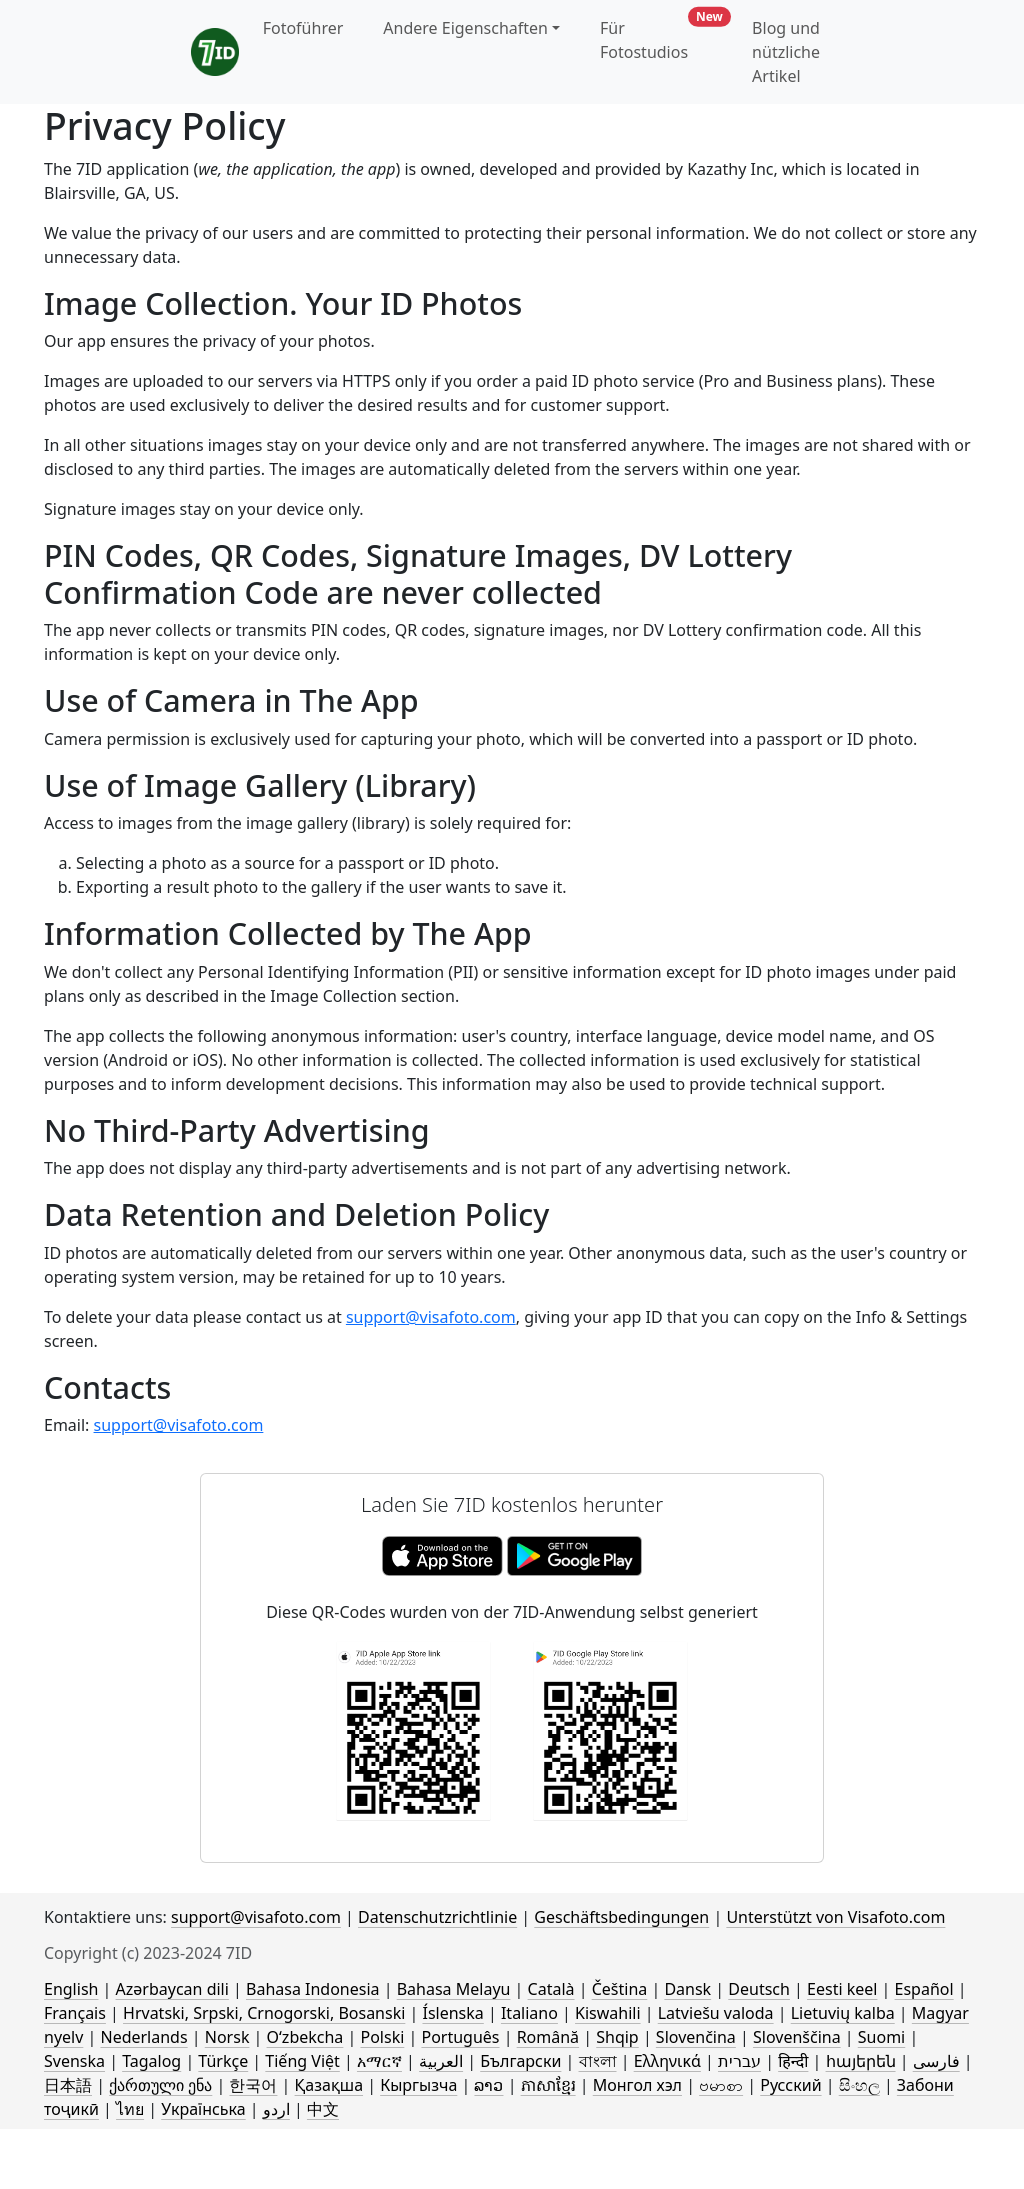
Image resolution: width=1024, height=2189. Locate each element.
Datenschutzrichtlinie (437, 1917)
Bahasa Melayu (454, 1989)
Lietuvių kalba (843, 2013)
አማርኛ (379, 2061)
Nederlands (143, 2037)
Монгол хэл (637, 2085)
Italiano (529, 2013)
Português (460, 2037)
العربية (441, 2061)
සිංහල (859, 2085)
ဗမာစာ (721, 2085)
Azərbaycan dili (172, 1989)
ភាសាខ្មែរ (548, 2085)
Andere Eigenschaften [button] (465, 28)
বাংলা (598, 2061)
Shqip (617, 2037)
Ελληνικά (667, 2061)
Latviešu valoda (716, 2013)
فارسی (936, 2061)
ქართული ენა (160, 2085)
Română (548, 2037)
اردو (276, 2109)
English (71, 1989)
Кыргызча (418, 2085)
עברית (739, 2061)
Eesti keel (842, 1989)
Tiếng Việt (302, 2061)
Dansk (687, 1989)
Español (924, 1989)
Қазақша (329, 2085)
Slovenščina (797, 2037)
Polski (382, 2037)
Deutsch (759, 1989)
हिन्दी (793, 2061)
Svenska (74, 2061)
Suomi (881, 2037)
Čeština (620, 1989)
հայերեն (861, 2061)
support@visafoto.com (431, 1317)
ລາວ (488, 2085)
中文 (323, 2109)
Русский (790, 2085)
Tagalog (151, 2061)
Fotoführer (303, 28)
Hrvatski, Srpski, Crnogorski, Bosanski (264, 2013)
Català (551, 1989)
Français (75, 2013)
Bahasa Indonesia (313, 1989)
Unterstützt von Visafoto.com (835, 1917)
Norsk (227, 2037)
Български (520, 2061)
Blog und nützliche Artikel (786, 52)
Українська (203, 2109)
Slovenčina (696, 2037)
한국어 (253, 2085)
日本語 (68, 2085)
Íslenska (452, 2013)
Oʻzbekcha (305, 2037)
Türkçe (223, 2061)
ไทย (130, 2109)
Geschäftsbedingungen (621, 1917)
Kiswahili (608, 2013)
